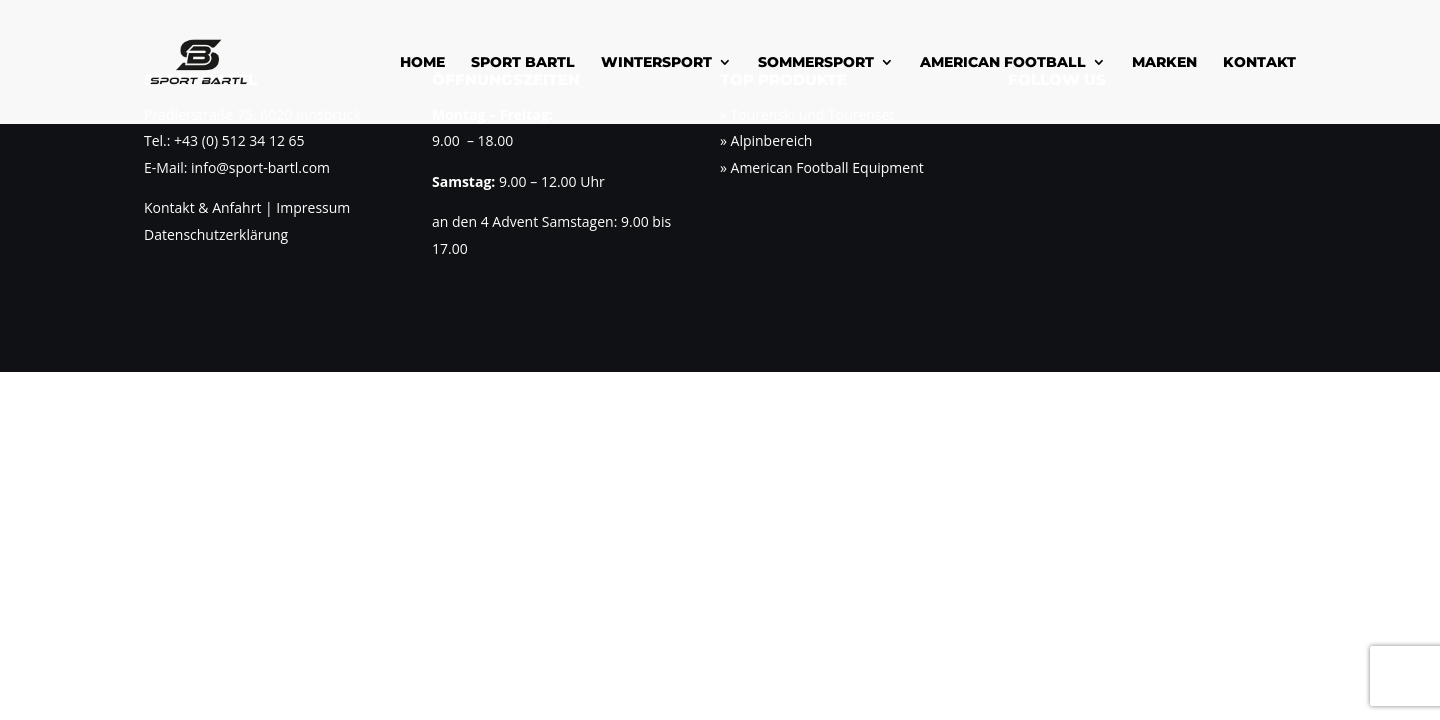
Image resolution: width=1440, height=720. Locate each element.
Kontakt (1259, 63)
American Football (1003, 63)
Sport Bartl (523, 63)
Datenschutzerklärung (216, 234)
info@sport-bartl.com (260, 167)
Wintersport (656, 63)
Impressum (312, 207)
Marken (1164, 63)
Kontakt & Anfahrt (202, 207)
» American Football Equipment (822, 167)
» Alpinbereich (766, 140)
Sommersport (816, 63)
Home (422, 63)
